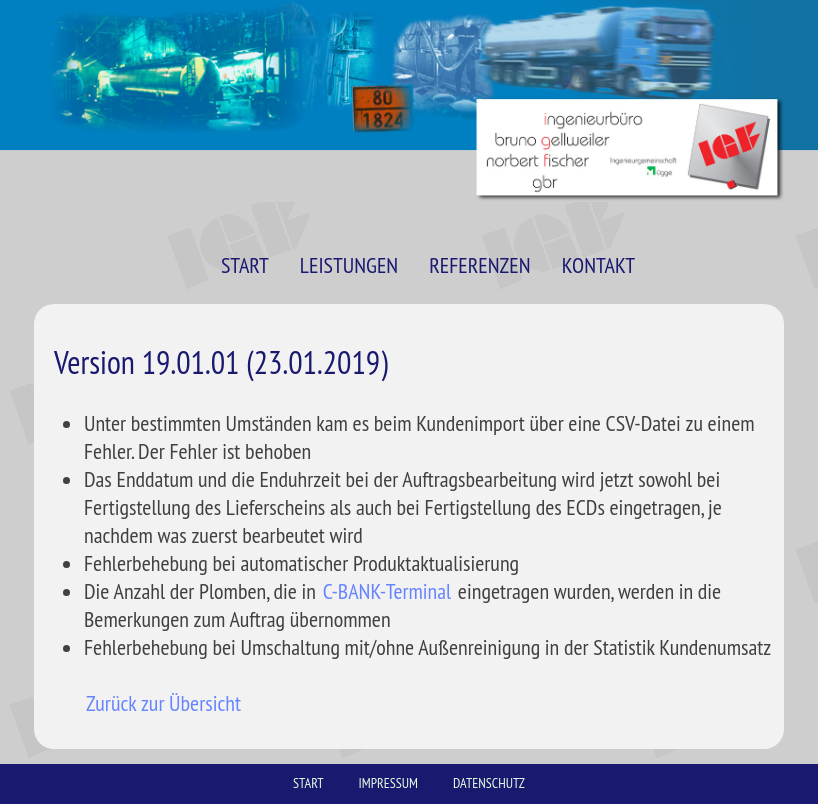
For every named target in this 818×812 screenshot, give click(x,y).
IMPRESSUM (388, 783)
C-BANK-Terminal (387, 591)
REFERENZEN (479, 265)
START (245, 265)
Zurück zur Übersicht (163, 703)
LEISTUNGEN (349, 265)
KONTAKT (598, 265)
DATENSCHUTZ (489, 783)
